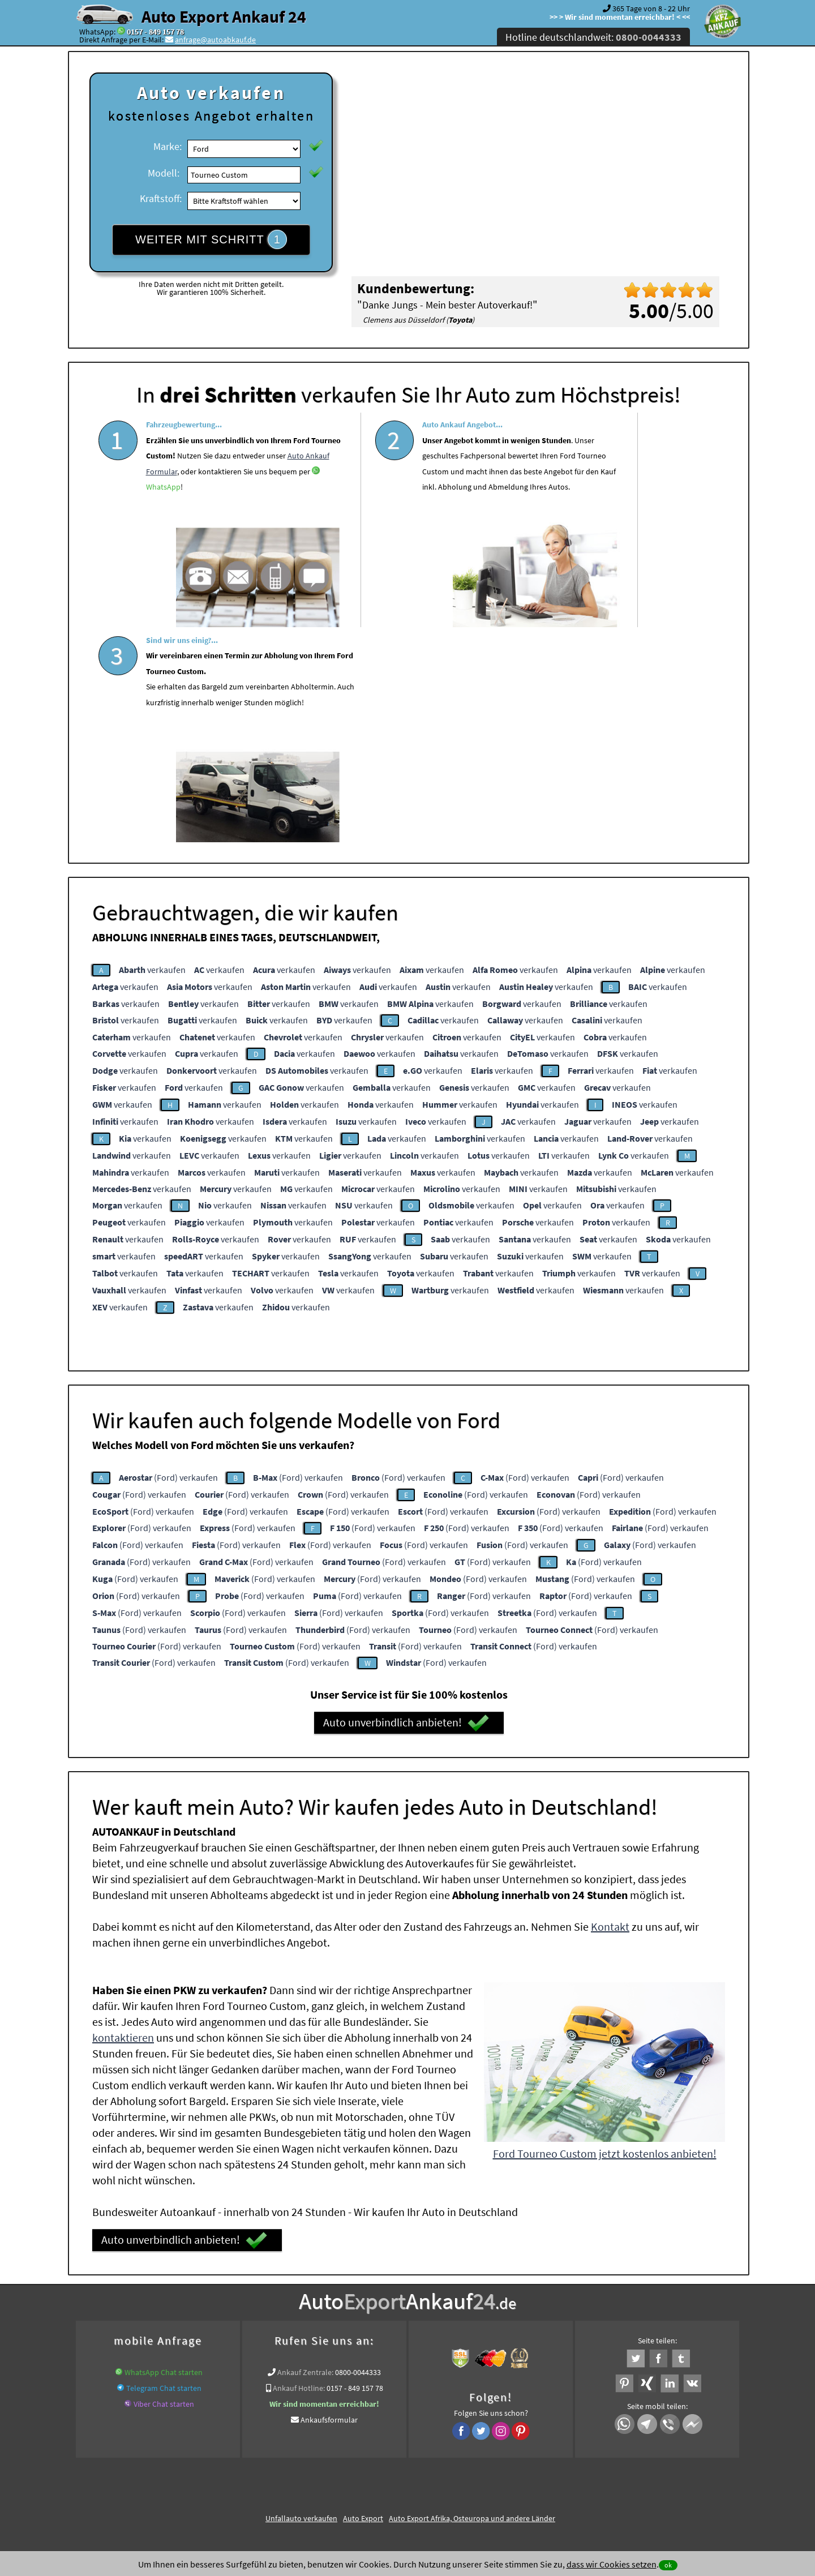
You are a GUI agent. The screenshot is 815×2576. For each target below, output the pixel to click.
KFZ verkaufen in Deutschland (140, 2335)
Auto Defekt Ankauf (455, 2335)
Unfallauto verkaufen (301, 2297)
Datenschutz (341, 2464)
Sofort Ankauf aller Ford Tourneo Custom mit (353, 2349)
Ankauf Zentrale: (305, 2151)
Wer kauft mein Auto (231, 2335)
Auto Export (363, 2297)
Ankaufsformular (329, 2198)
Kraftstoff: (161, 198)
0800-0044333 (358, 2151)
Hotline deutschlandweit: (593, 37)
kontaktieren (123, 1816)
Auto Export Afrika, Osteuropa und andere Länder (472, 2297)
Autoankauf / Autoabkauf (536, 2335)
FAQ (489, 2464)
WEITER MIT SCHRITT (211, 239)
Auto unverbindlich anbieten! (406, 1501)
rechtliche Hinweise (400, 2464)
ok (668, 2565)
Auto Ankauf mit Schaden (374, 2335)
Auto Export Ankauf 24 (223, 16)
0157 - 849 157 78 (155, 32)
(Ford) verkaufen (168, 1256)
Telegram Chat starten (163, 2167)
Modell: (163, 172)
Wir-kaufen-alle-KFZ (555, 2349)
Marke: (167, 146)
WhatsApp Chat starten (164, 2151)
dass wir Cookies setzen (612, 2564)
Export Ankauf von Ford (476, 2349)
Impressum (458, 2464)
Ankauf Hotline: (299, 2167)
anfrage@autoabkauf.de (215, 40)
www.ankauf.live (298, 2335)
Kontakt (610, 1705)
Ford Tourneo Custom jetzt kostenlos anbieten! (605, 1932)
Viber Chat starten (164, 2183)
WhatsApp (216, 535)
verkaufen (152, 748)
